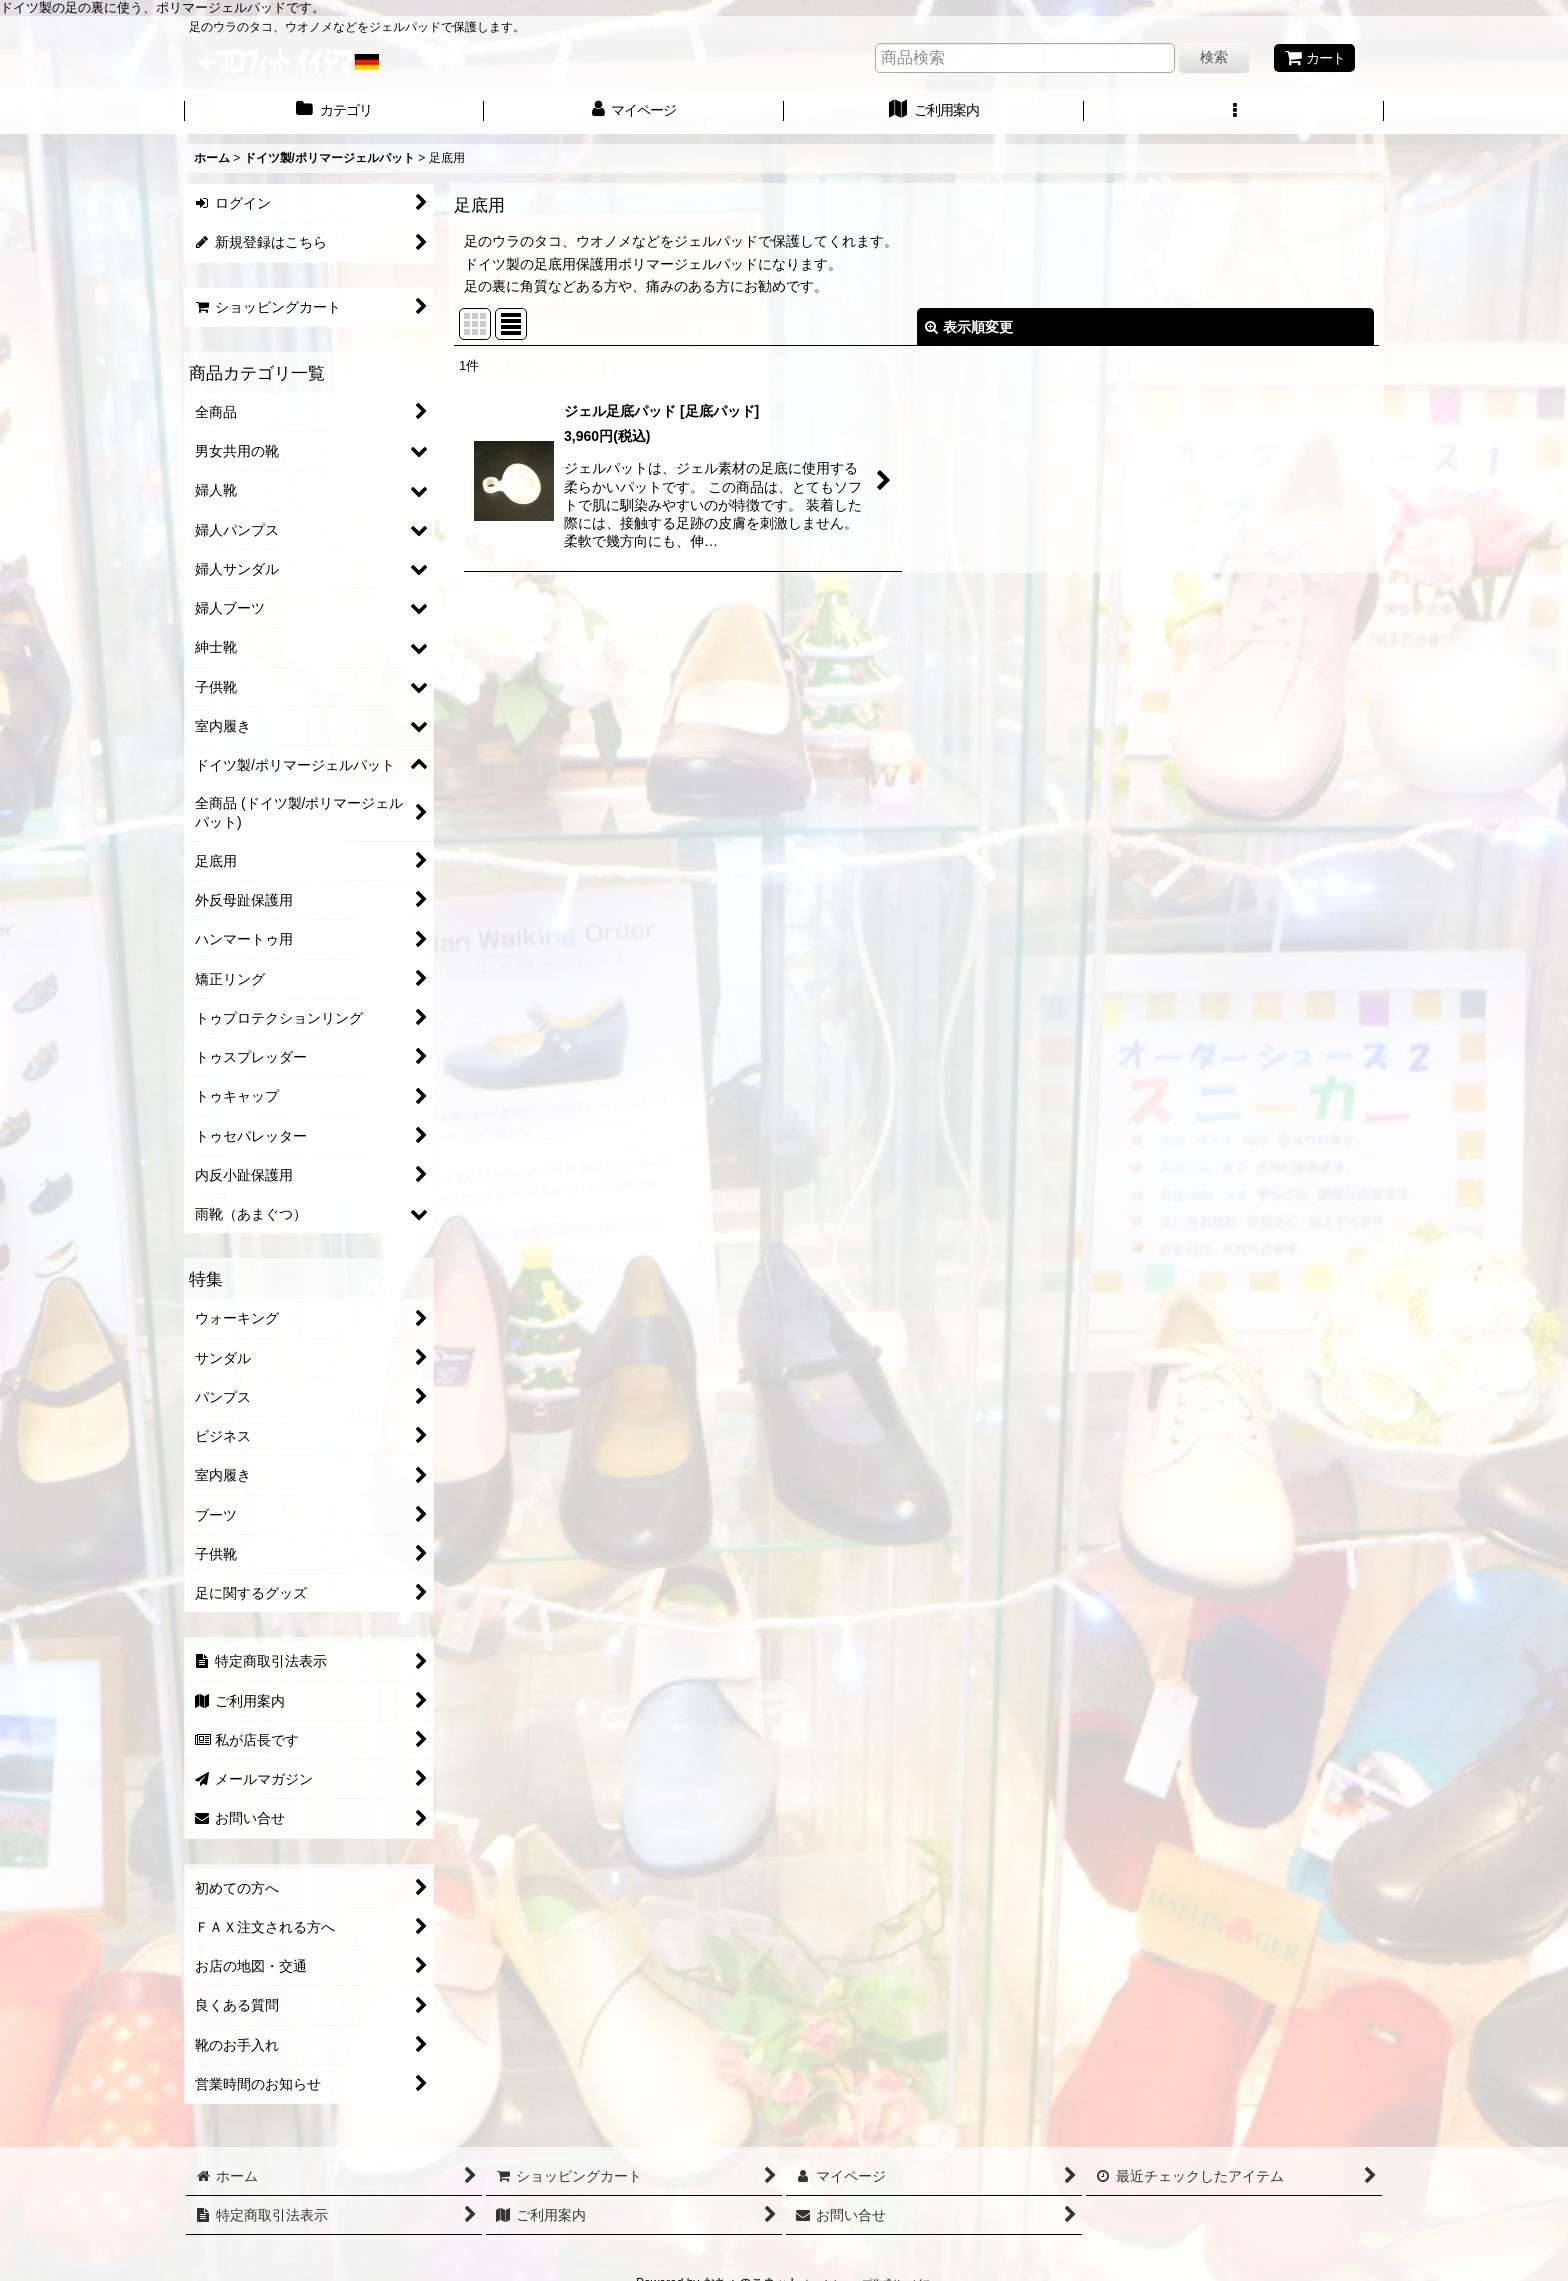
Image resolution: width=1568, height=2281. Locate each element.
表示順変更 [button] (969, 327)
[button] (1234, 112)
